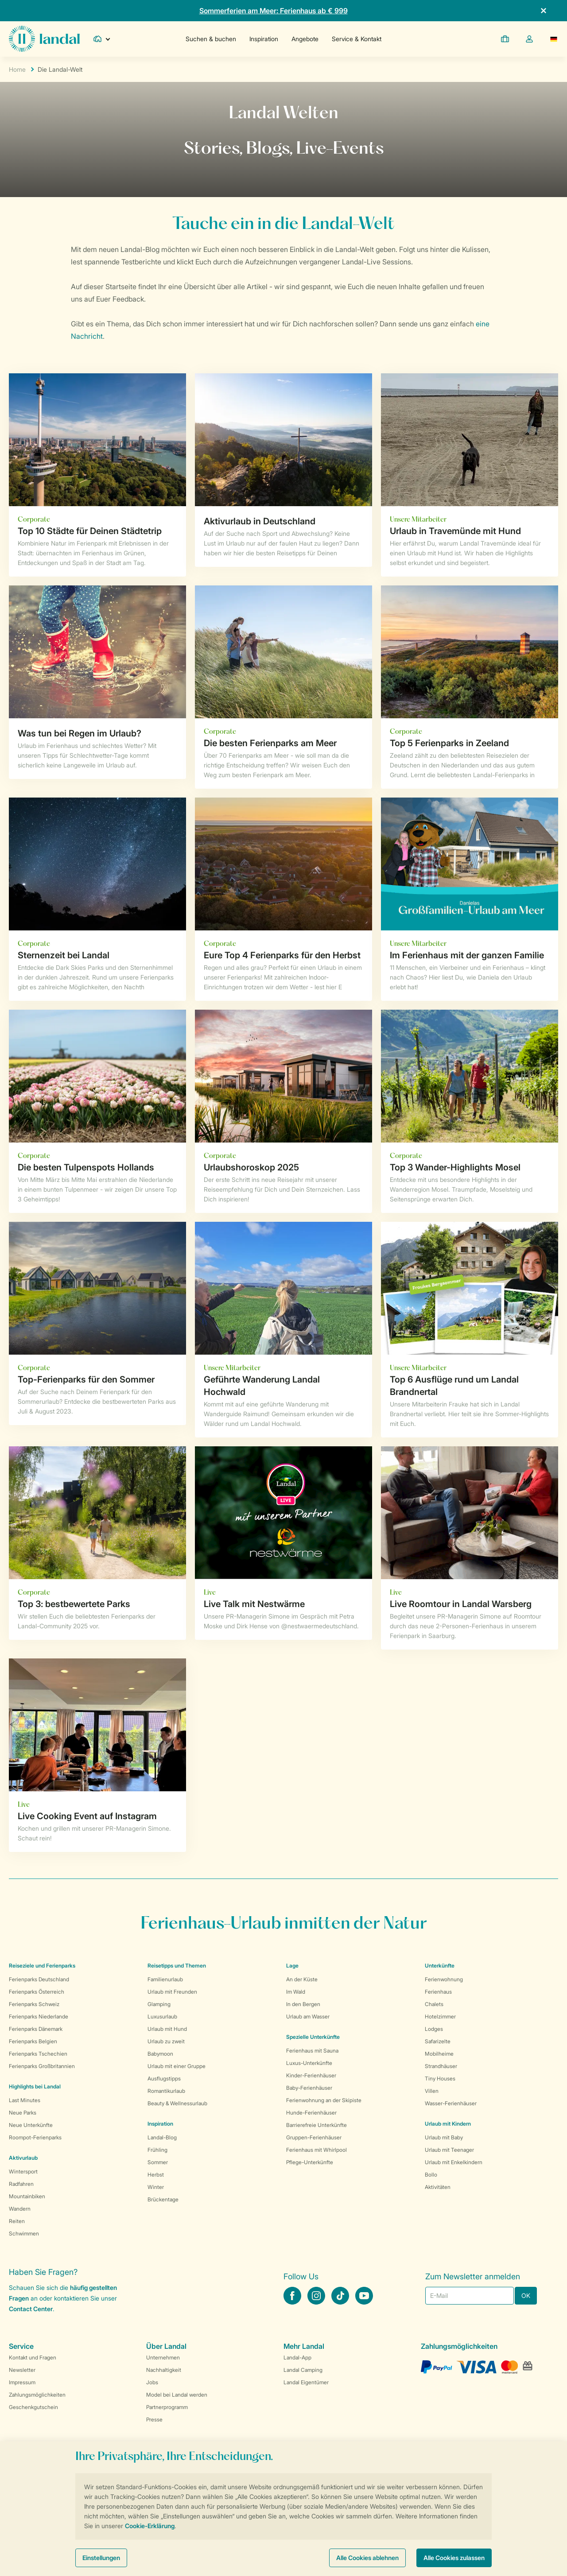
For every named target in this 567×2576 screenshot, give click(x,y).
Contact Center (31, 2309)
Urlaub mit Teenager (449, 2149)
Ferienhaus (438, 1991)
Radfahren (21, 2184)
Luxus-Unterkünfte (309, 2063)
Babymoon (160, 2053)
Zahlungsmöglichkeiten (37, 2394)
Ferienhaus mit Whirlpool (316, 2149)
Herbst (156, 2174)
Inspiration (263, 39)
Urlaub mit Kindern (448, 2123)
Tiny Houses (440, 2078)
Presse (154, 2419)
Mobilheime (439, 2053)
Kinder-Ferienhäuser (311, 2075)
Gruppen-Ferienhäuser (314, 2137)
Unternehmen (163, 2357)
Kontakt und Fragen (32, 2357)
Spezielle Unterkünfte (313, 2037)
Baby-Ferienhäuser (309, 2087)
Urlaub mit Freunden (172, 1991)
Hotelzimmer (440, 2016)
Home (17, 69)
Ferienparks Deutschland (39, 1979)
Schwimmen (24, 2233)
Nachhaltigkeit (163, 2370)
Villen (432, 2091)
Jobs (152, 2382)
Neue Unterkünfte (31, 2125)
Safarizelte (437, 2041)
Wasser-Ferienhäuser (451, 2103)
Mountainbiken (27, 2196)
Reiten (17, 2221)
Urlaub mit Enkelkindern (453, 2162)
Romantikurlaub (166, 2091)
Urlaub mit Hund (167, 2029)
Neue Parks (22, 2112)
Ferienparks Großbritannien (42, 2066)
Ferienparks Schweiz (34, 2004)
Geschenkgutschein (33, 2407)
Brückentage (163, 2199)
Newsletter (22, 2370)
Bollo (431, 2174)
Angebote (304, 39)
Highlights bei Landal (35, 2086)
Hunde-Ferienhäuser (311, 2112)
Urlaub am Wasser (308, 2016)
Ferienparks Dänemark (35, 2029)
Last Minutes (24, 2100)
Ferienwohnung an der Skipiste (323, 2100)
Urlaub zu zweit (166, 2041)
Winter (156, 2187)
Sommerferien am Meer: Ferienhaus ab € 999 (273, 10)
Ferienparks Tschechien (38, 2053)
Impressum (22, 2382)
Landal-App (297, 2357)
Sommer (158, 2162)
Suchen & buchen (211, 39)
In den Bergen (303, 2004)
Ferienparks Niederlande (38, 2016)
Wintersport (23, 2171)
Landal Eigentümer (306, 2382)
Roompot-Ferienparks (35, 2137)
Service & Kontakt (356, 39)
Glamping (159, 2004)
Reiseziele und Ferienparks (42, 1965)
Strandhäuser (441, 2066)
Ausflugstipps (164, 2078)
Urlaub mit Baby (444, 2137)
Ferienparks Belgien (33, 2041)
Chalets (434, 2004)
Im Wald (295, 1991)
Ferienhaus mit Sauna (312, 2050)
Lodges (434, 2029)
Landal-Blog (162, 2137)
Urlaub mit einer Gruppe (177, 2066)
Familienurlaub (165, 1979)
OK (525, 2295)
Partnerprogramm (167, 2407)
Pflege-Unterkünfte (309, 2162)
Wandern (20, 2208)
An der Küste (302, 1979)
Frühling (157, 2149)
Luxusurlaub (162, 2016)
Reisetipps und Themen (177, 1965)
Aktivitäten (437, 2187)
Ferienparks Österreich (36, 1991)
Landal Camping (303, 2370)
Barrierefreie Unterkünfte (316, 2125)
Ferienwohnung (444, 1979)
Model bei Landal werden (176, 2394)
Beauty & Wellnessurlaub (177, 2103)
